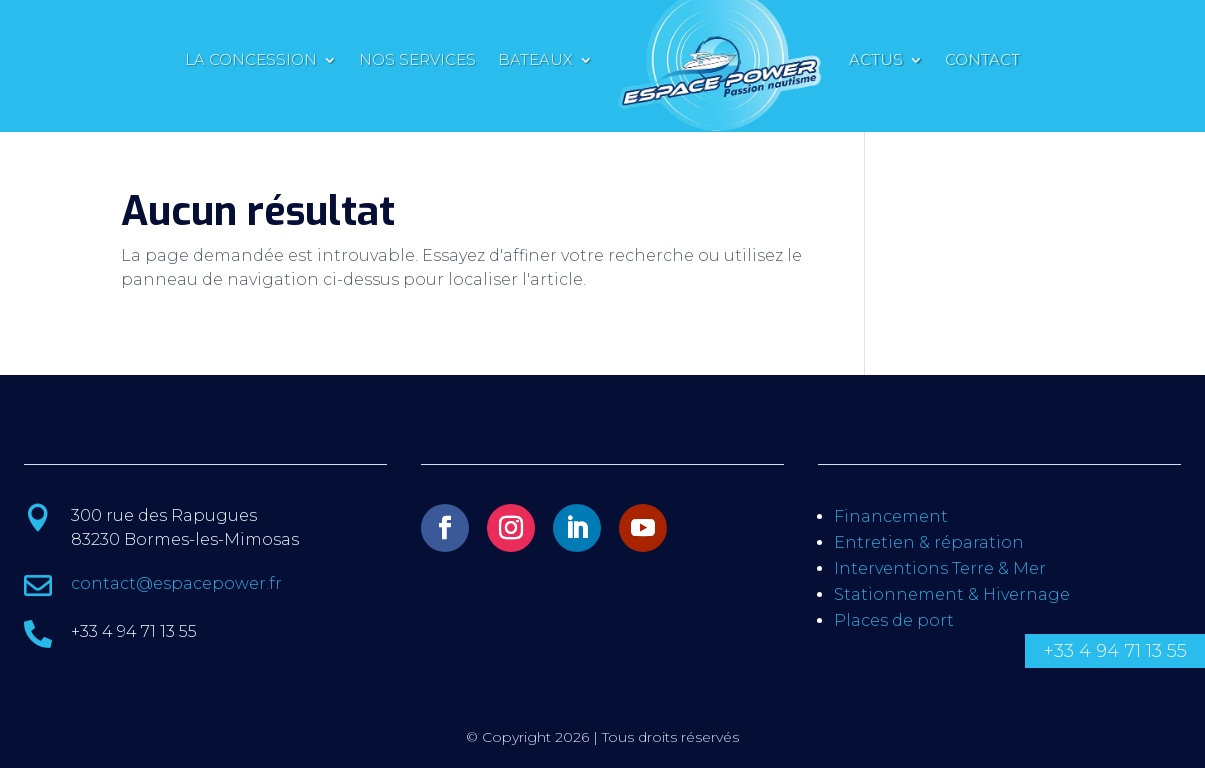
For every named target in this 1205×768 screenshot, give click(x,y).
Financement (891, 516)
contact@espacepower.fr (176, 583)
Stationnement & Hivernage (952, 594)
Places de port (894, 620)
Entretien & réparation (929, 542)
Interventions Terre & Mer (940, 568)
